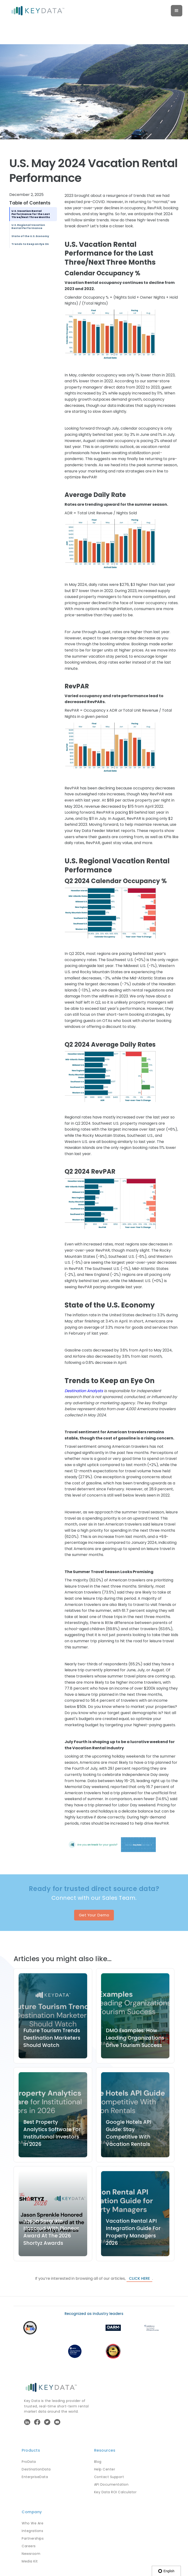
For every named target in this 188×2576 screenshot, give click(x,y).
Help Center (104, 2469)
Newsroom (31, 2553)
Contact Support (109, 2476)
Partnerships (33, 2538)
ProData (29, 2461)
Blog (98, 2461)
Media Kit (30, 2561)
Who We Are (32, 2523)
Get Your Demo (94, 1915)
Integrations (32, 2530)
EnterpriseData (35, 2476)
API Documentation (111, 2484)
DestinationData (36, 2469)
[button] (176, 10)
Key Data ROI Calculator (115, 2492)
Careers (29, 2546)
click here (139, 2278)
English (166, 2571)
